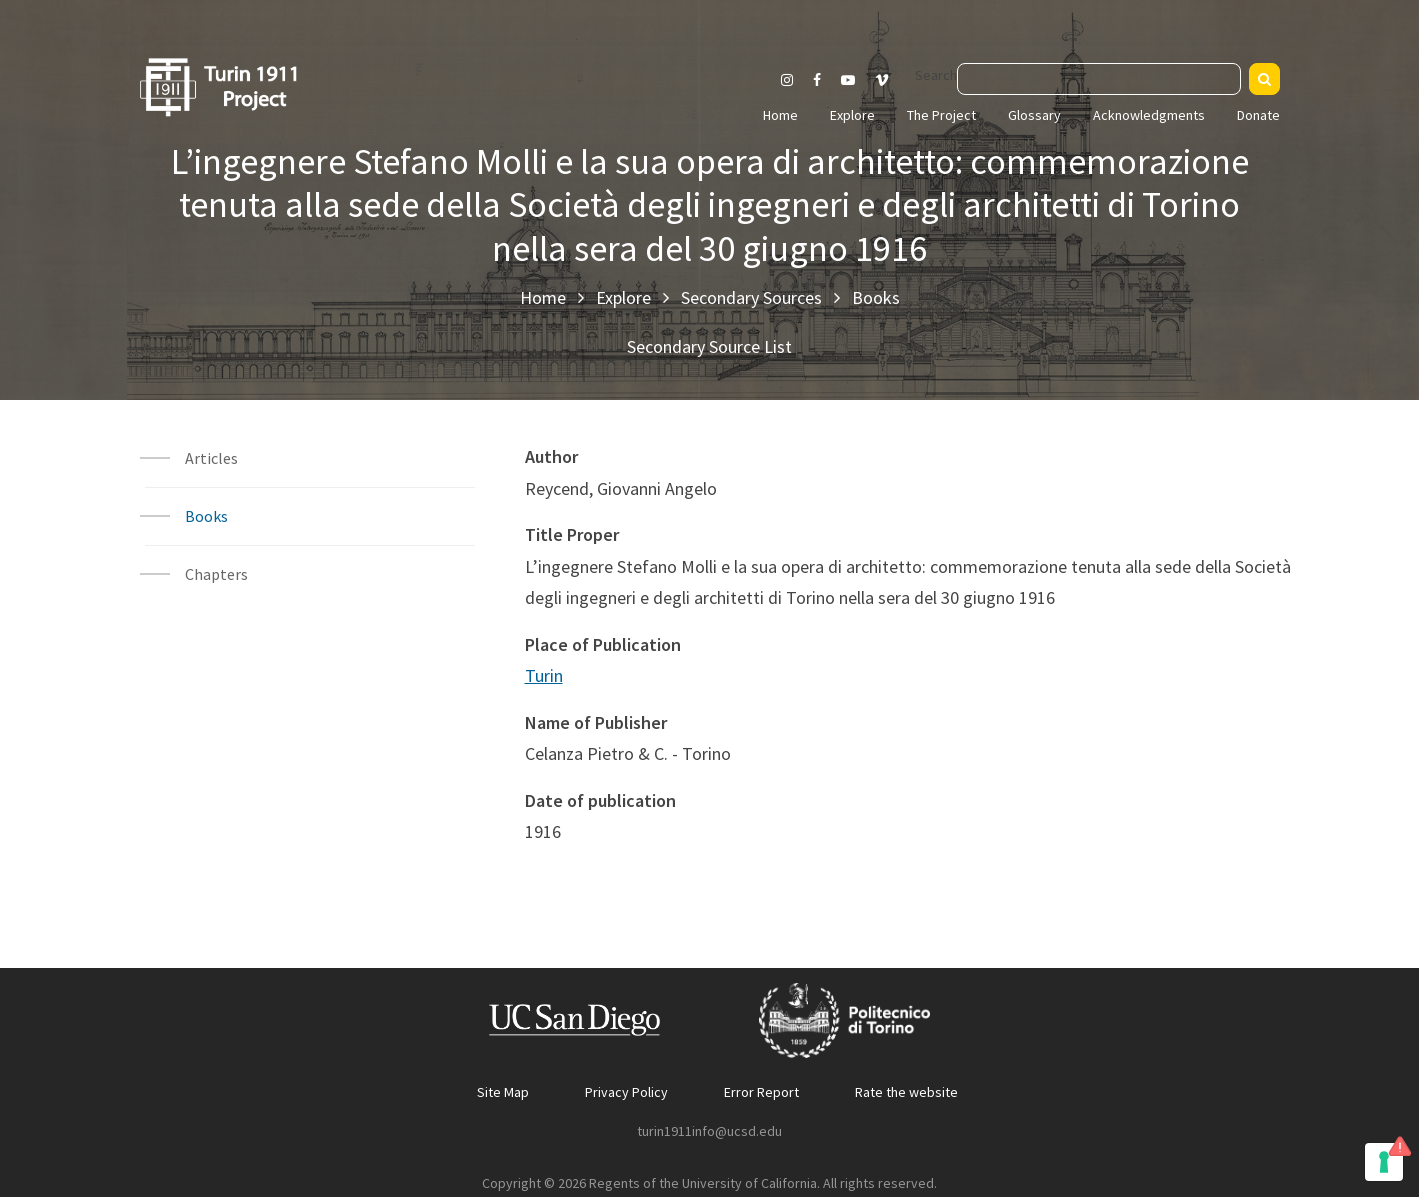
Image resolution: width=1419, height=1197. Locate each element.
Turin (544, 675)
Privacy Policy (626, 1092)
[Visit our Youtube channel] (848, 80)
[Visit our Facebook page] (817, 80)
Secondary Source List (709, 346)
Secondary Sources (751, 297)
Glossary (1034, 115)
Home (780, 115)
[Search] (1264, 79)
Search (936, 75)
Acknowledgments (1149, 115)
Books (876, 297)
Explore (852, 115)
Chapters (216, 574)
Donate (1258, 115)
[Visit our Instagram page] (787, 80)
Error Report (761, 1092)
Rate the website (906, 1092)
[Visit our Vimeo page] (890, 80)
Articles (211, 458)
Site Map (503, 1092)
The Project (941, 115)
